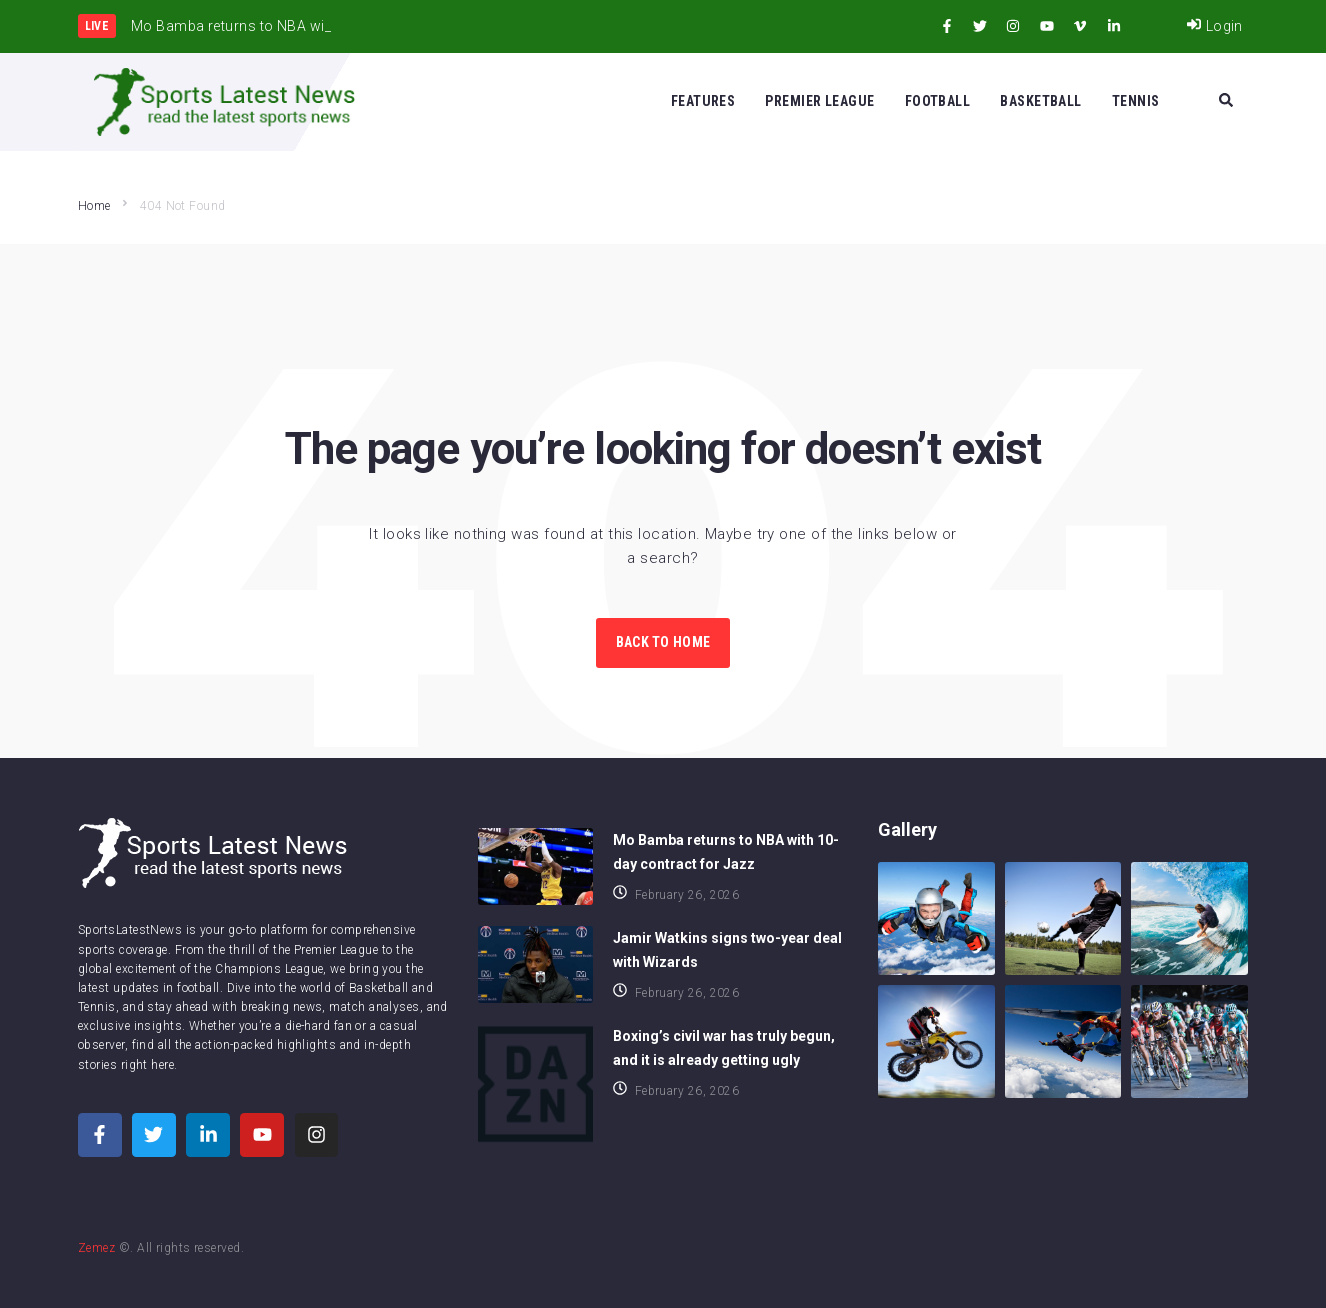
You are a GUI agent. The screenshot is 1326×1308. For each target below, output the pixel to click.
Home (94, 206)
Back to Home (663, 642)
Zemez (96, 1248)
